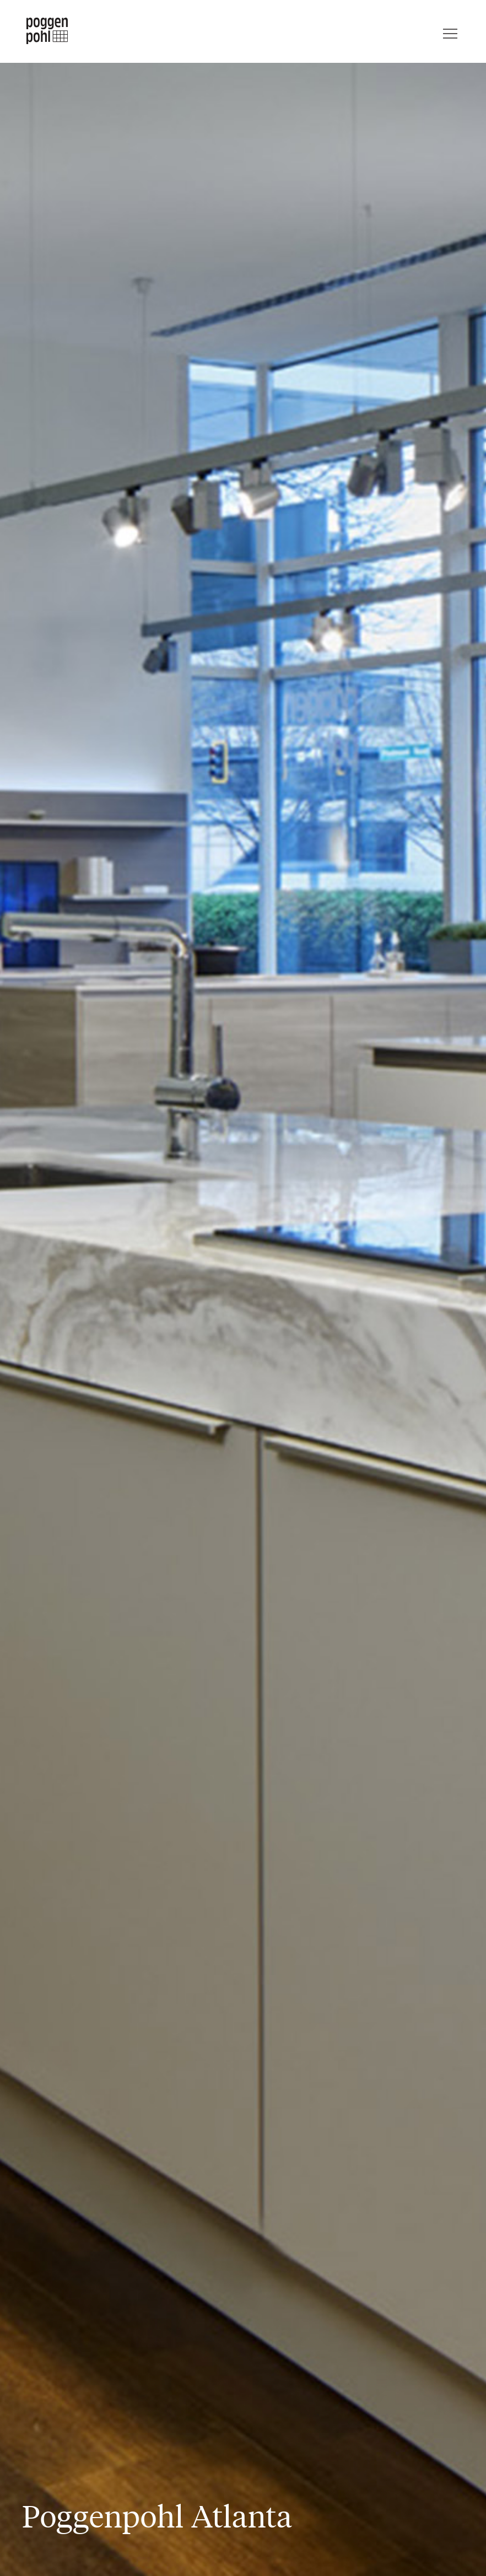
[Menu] (450, 31)
